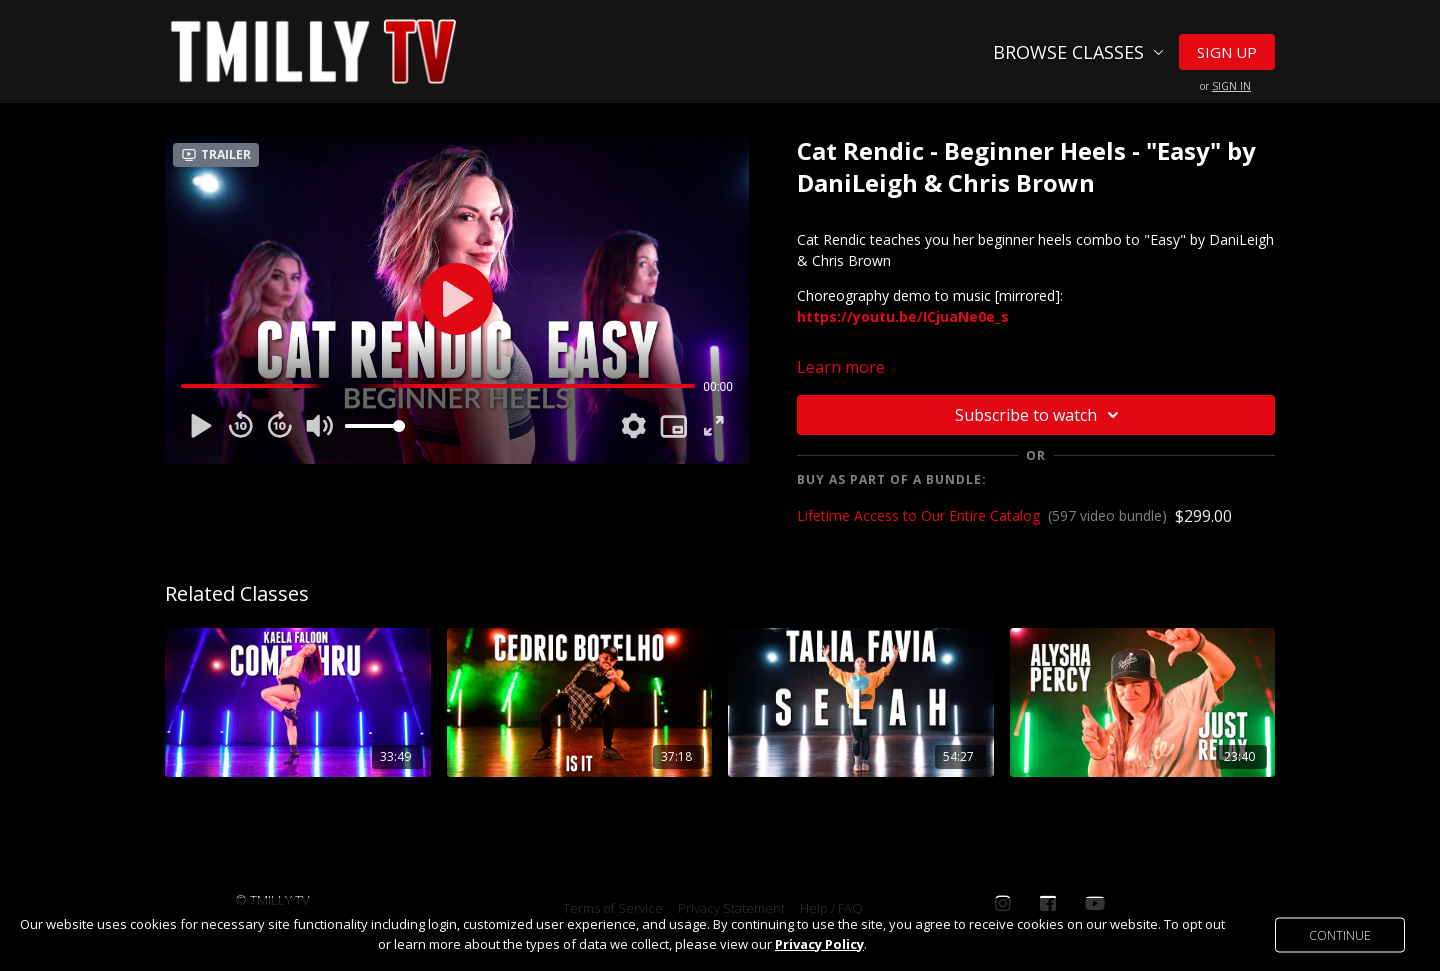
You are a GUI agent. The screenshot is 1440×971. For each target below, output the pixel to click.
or (1225, 86)
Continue (1340, 934)
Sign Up (1227, 52)
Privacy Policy (819, 944)
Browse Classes (1078, 52)
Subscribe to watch (1040, 415)
